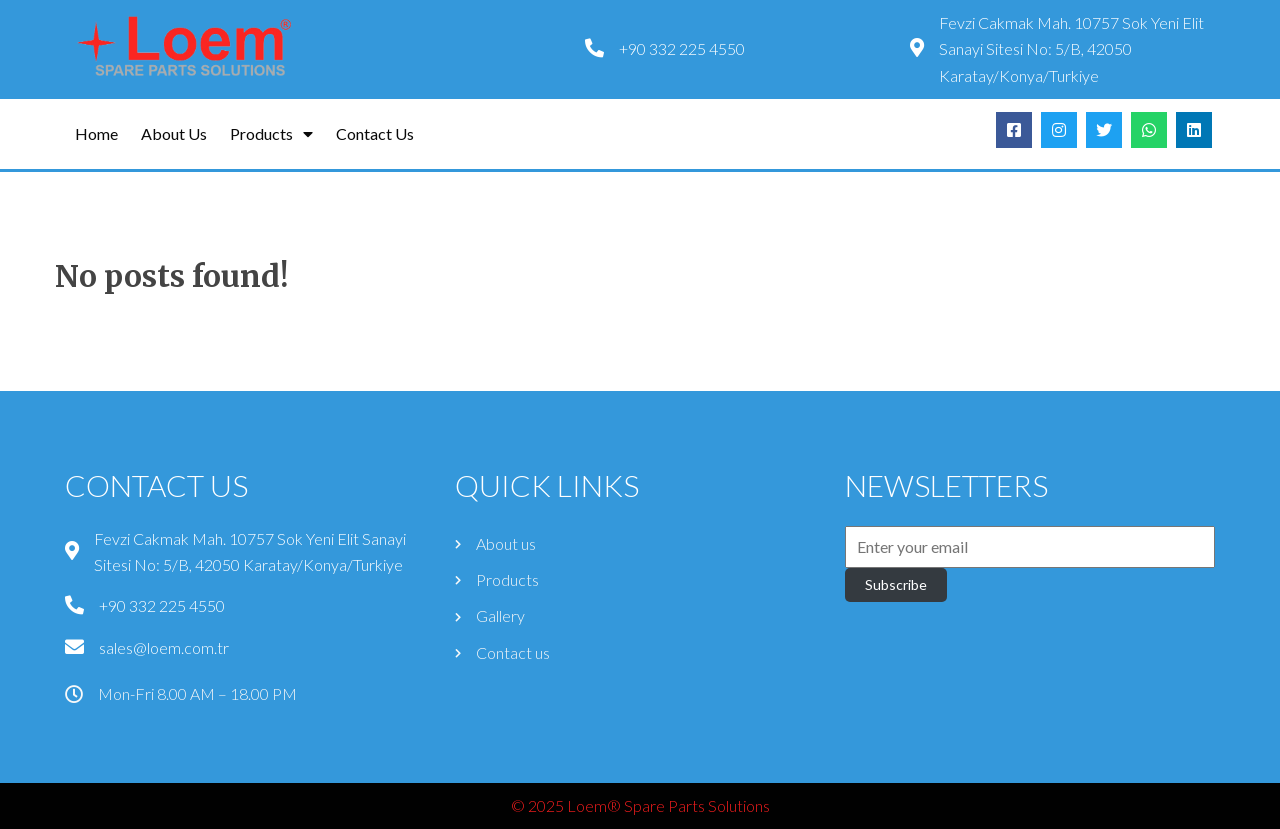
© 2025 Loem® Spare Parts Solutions (640, 805)
